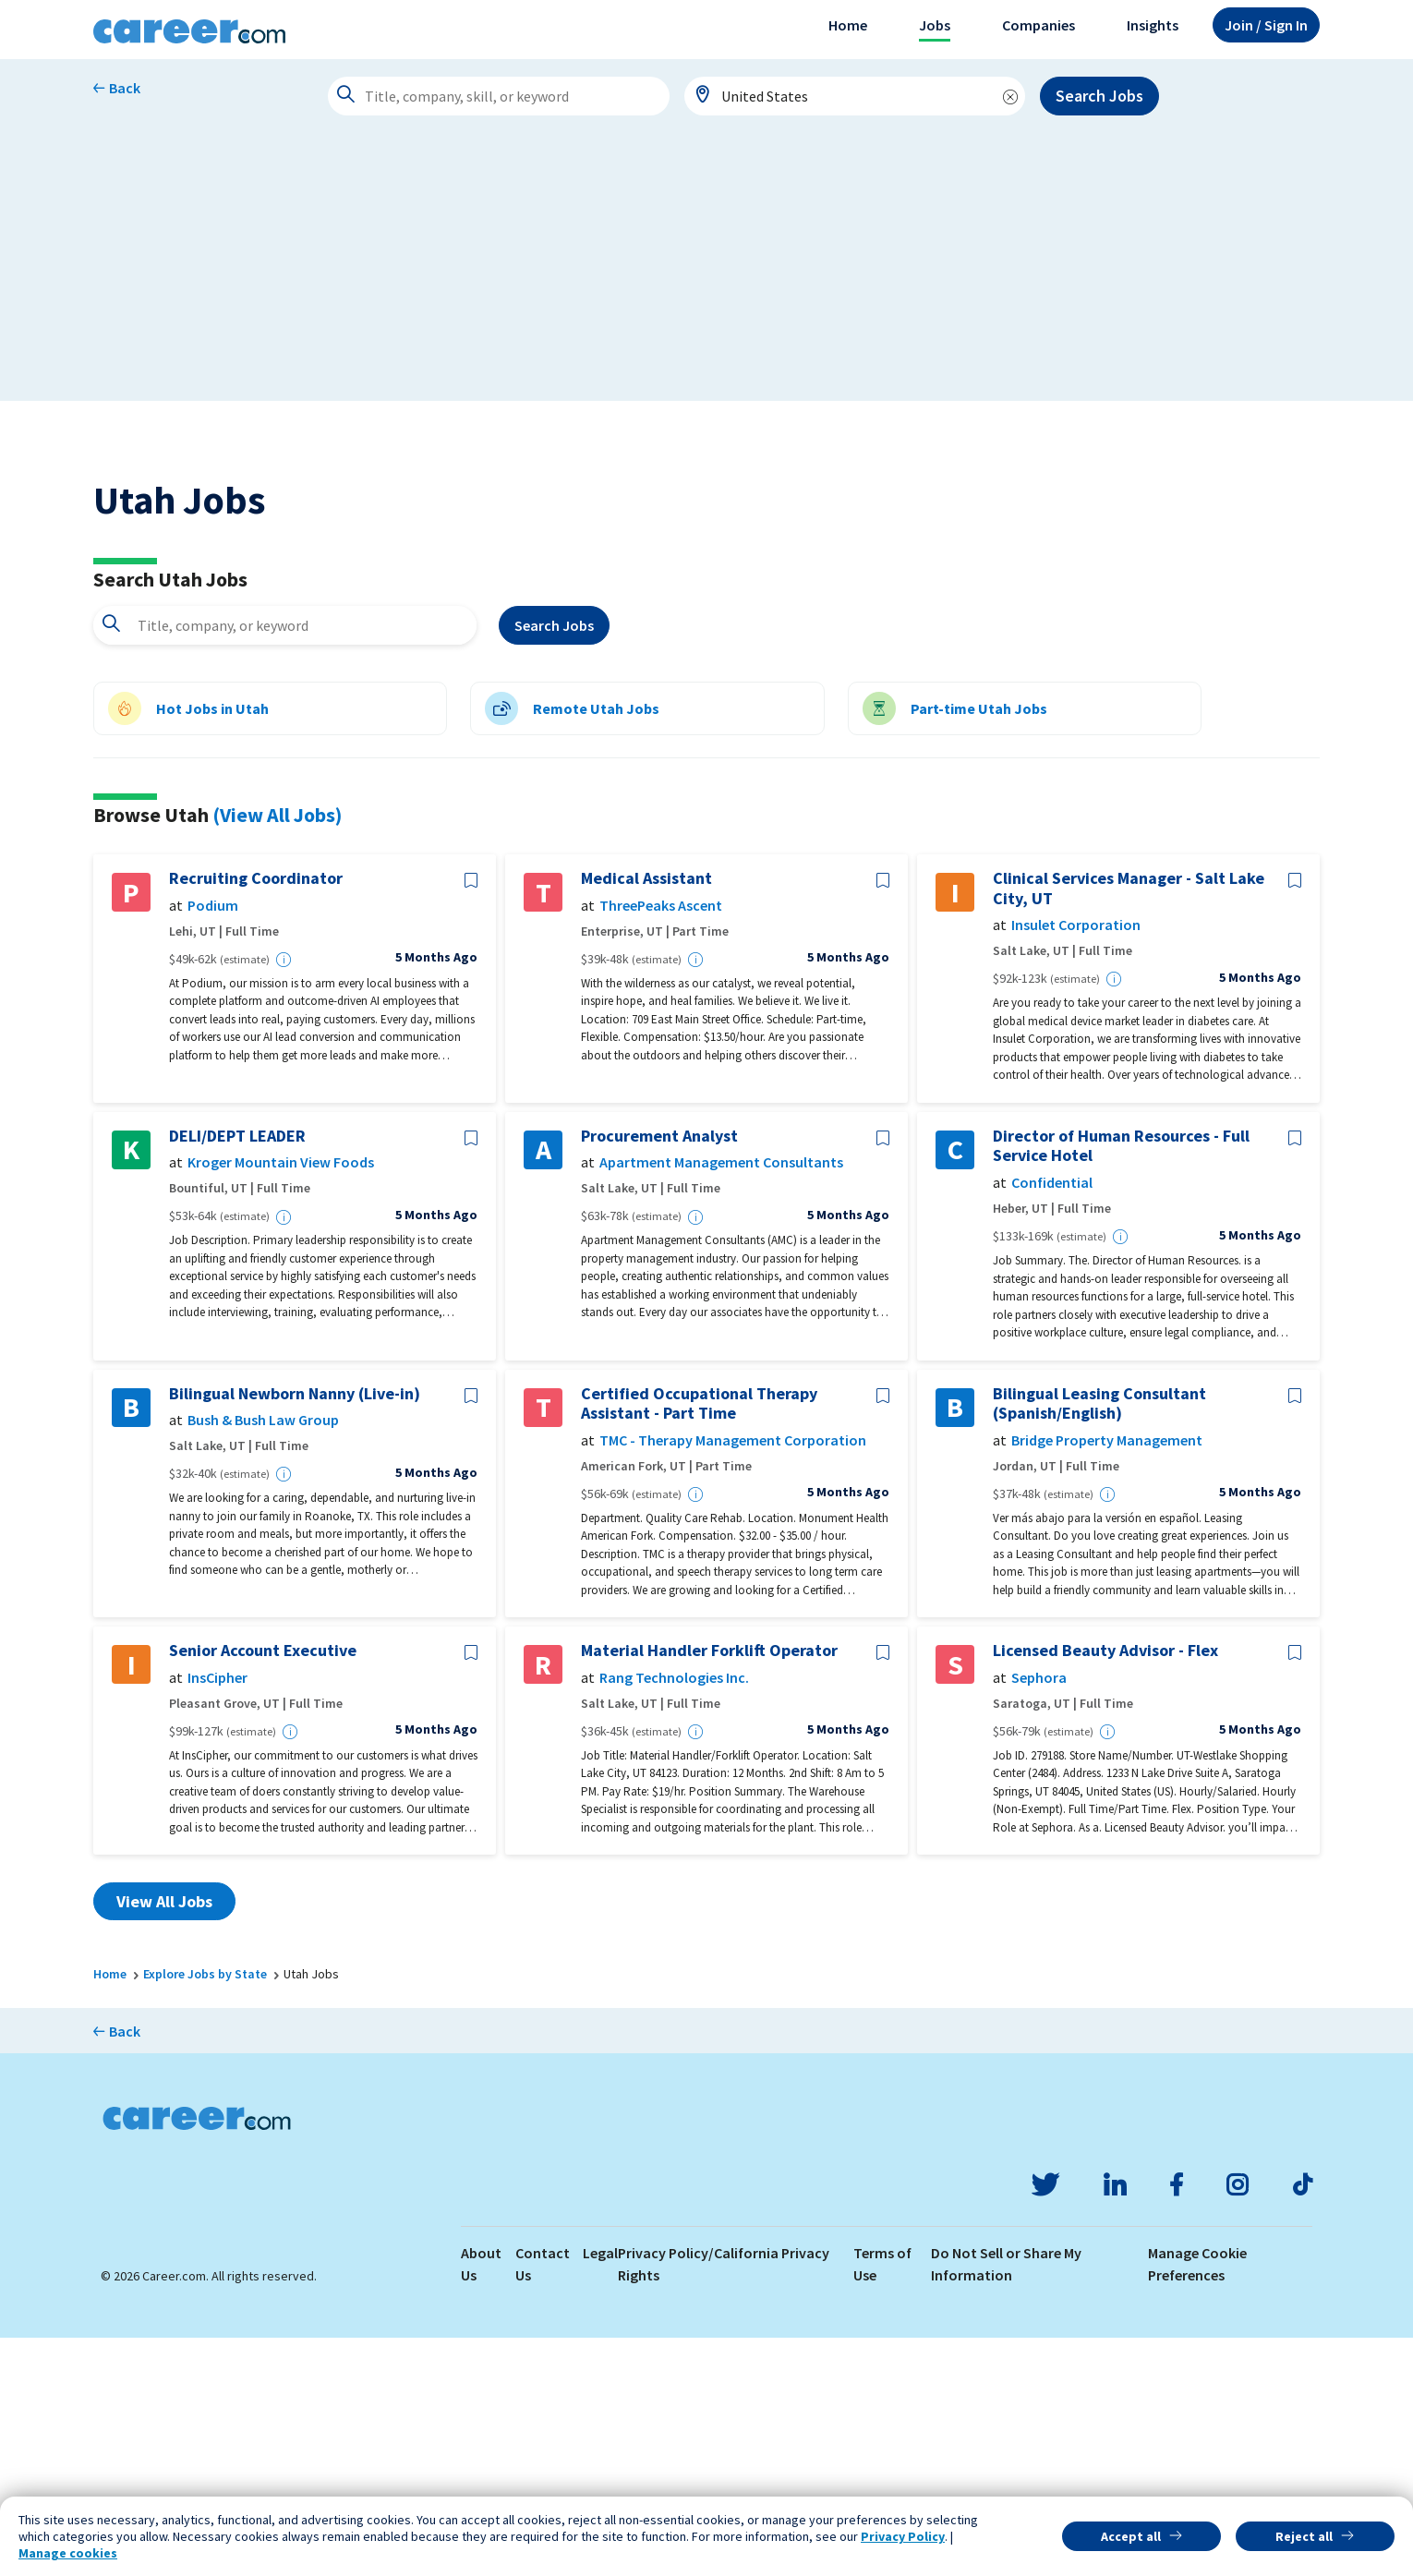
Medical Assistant (646, 1117)
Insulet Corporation (1076, 1163)
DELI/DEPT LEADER (237, 1374)
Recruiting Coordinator (256, 1117)
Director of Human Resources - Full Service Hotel (1121, 1384)
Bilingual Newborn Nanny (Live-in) (294, 1632)
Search (554, 864)
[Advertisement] (706, 271)
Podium (212, 1144)
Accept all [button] (1131, 2536)
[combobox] (855, 96)
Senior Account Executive (262, 1889)
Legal (600, 2491)
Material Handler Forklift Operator (709, 1889)
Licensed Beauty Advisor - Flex (1105, 1889)
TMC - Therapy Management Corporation (732, 1678)
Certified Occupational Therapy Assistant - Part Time (699, 1642)
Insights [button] (1152, 25)
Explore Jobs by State (205, 2212)
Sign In (1266, 25)
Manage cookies (67, 2553)
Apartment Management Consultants (721, 1401)
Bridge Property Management (1106, 1678)
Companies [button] (1038, 25)
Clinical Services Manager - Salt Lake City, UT (1128, 1126)
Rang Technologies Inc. (674, 1916)
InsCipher (217, 1916)
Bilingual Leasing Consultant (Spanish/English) (1099, 1642)
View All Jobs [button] (164, 2139)
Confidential (1052, 1421)
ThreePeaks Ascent (660, 1144)
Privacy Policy (903, 2536)
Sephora (1039, 1916)
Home (847, 25)
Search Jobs (1099, 95)
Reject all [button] (1304, 2536)
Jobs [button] (934, 25)
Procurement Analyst (659, 1374)
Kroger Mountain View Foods (280, 1401)
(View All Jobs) (277, 1053)
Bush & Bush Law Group (263, 1658)
